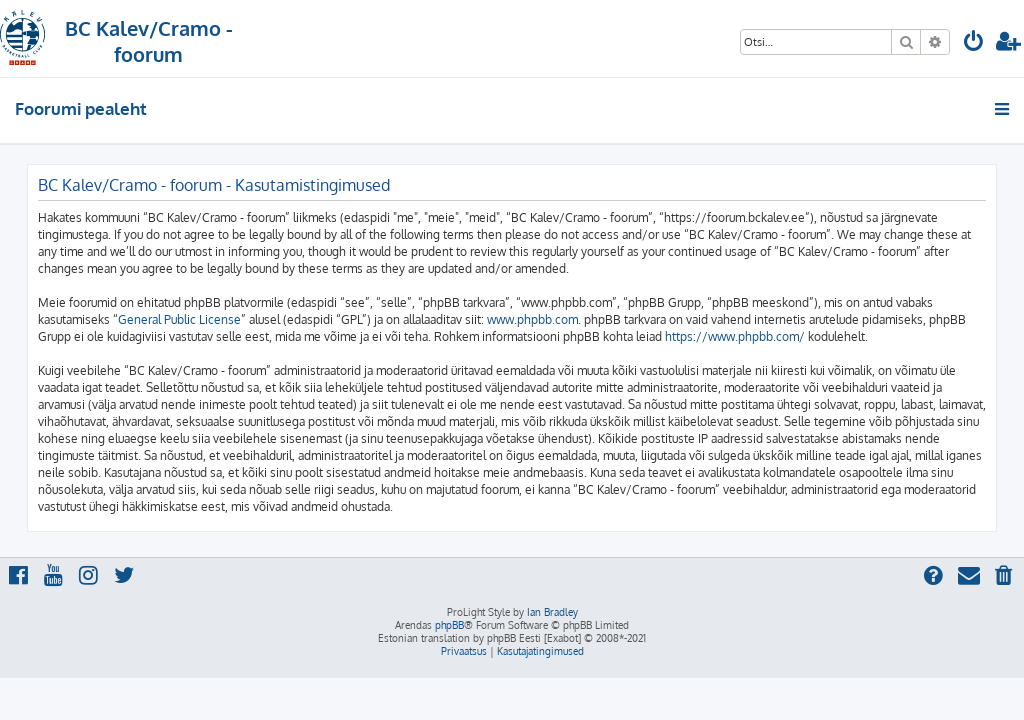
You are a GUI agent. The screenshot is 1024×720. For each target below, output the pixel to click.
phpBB (449, 625)
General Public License (179, 319)
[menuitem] (974, 43)
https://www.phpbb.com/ (735, 336)
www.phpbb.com (532, 319)
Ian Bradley (552, 612)
